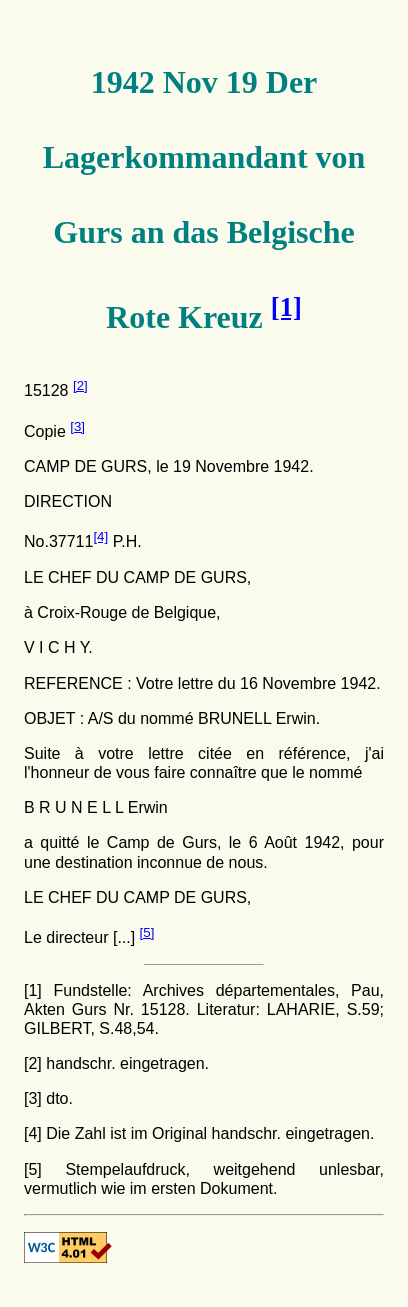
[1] (33, 990)
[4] (100, 536)
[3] (77, 426)
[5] (147, 932)
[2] (80, 385)
